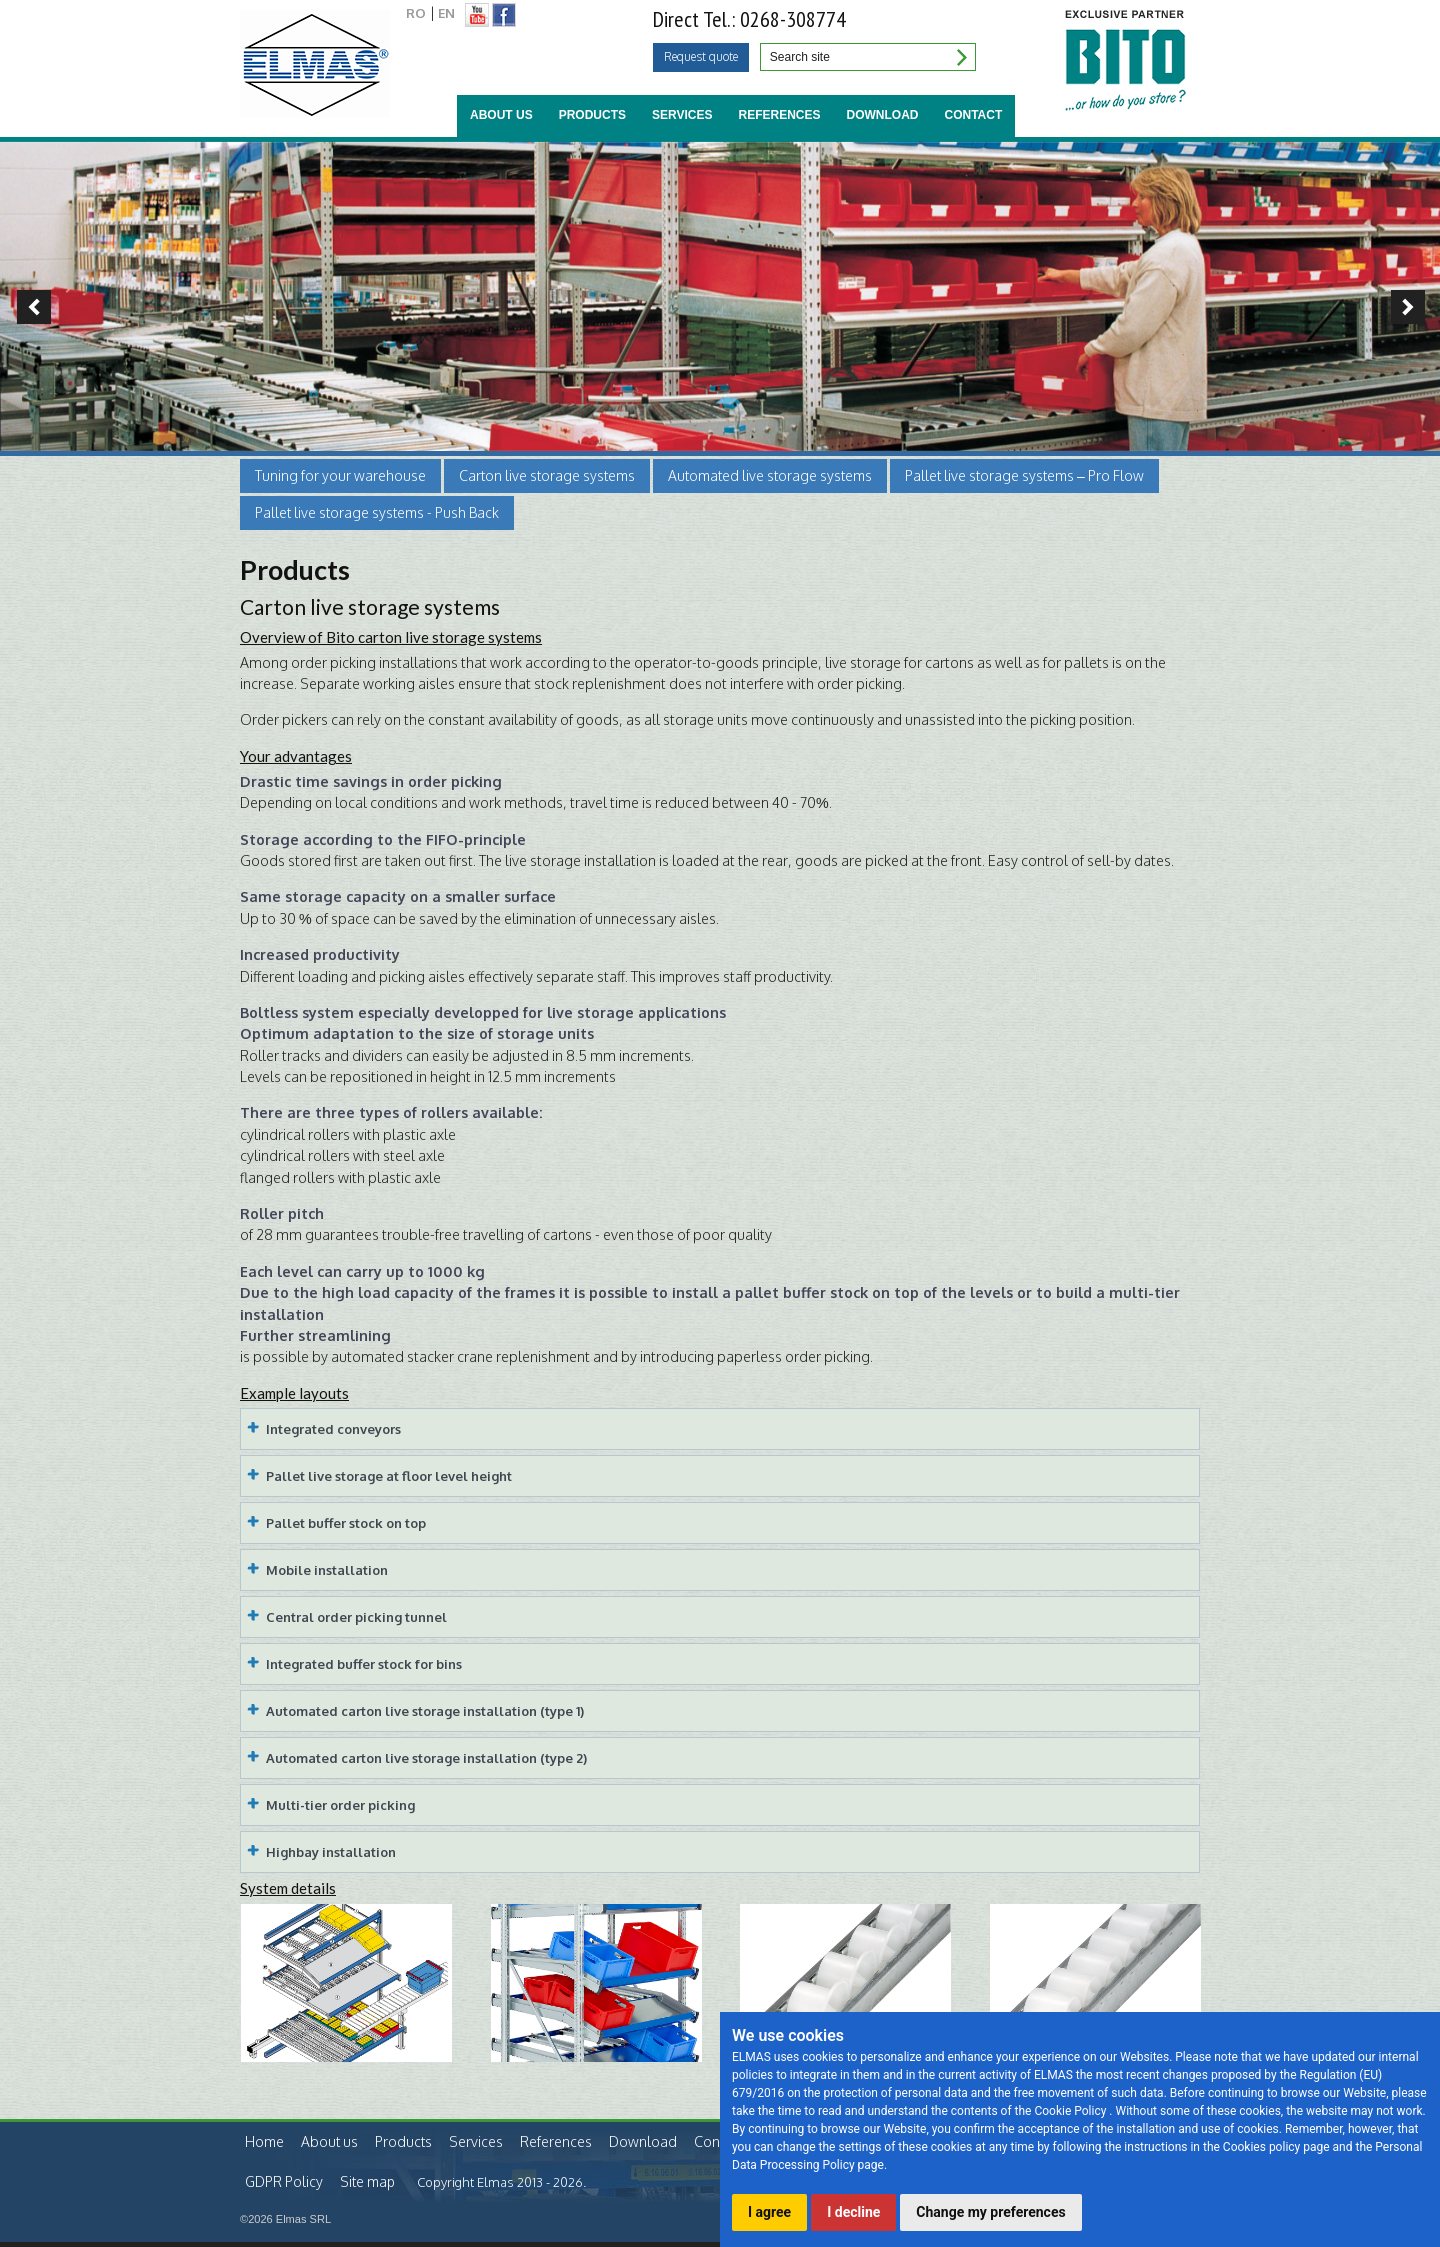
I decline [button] (853, 2212)
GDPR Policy (284, 2181)
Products (592, 115)
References (779, 115)
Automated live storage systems (770, 475)
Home (264, 2141)
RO (416, 12)
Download (883, 115)
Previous (26, 307)
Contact (974, 115)
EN (446, 12)
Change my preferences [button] (990, 2212)
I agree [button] (769, 2212)
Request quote (701, 56)
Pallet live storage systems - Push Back (377, 512)
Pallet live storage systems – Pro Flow (1024, 475)
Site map (367, 2181)
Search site (960, 56)
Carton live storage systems (547, 475)
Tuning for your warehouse (340, 475)
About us (501, 115)
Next (1414, 307)
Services (682, 115)
